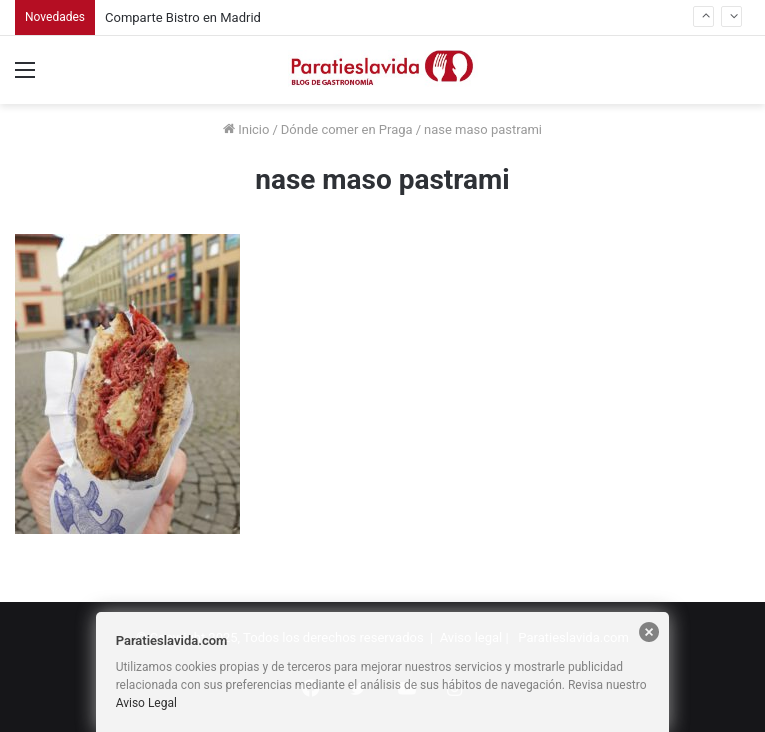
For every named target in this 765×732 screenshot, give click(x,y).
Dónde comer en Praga (347, 129)
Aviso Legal (146, 703)
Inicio (246, 129)
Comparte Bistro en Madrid (183, 17)
